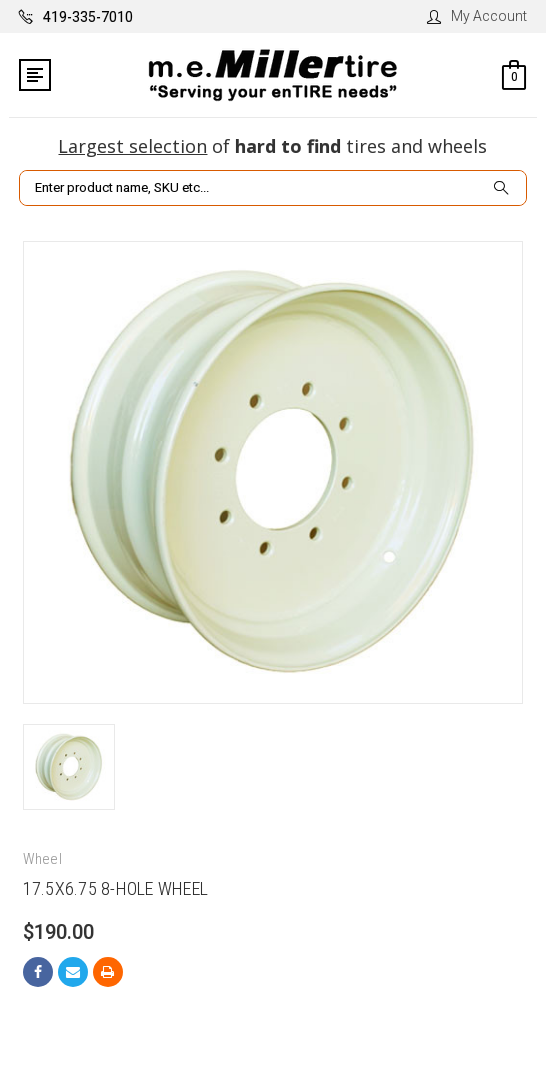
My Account (477, 16)
